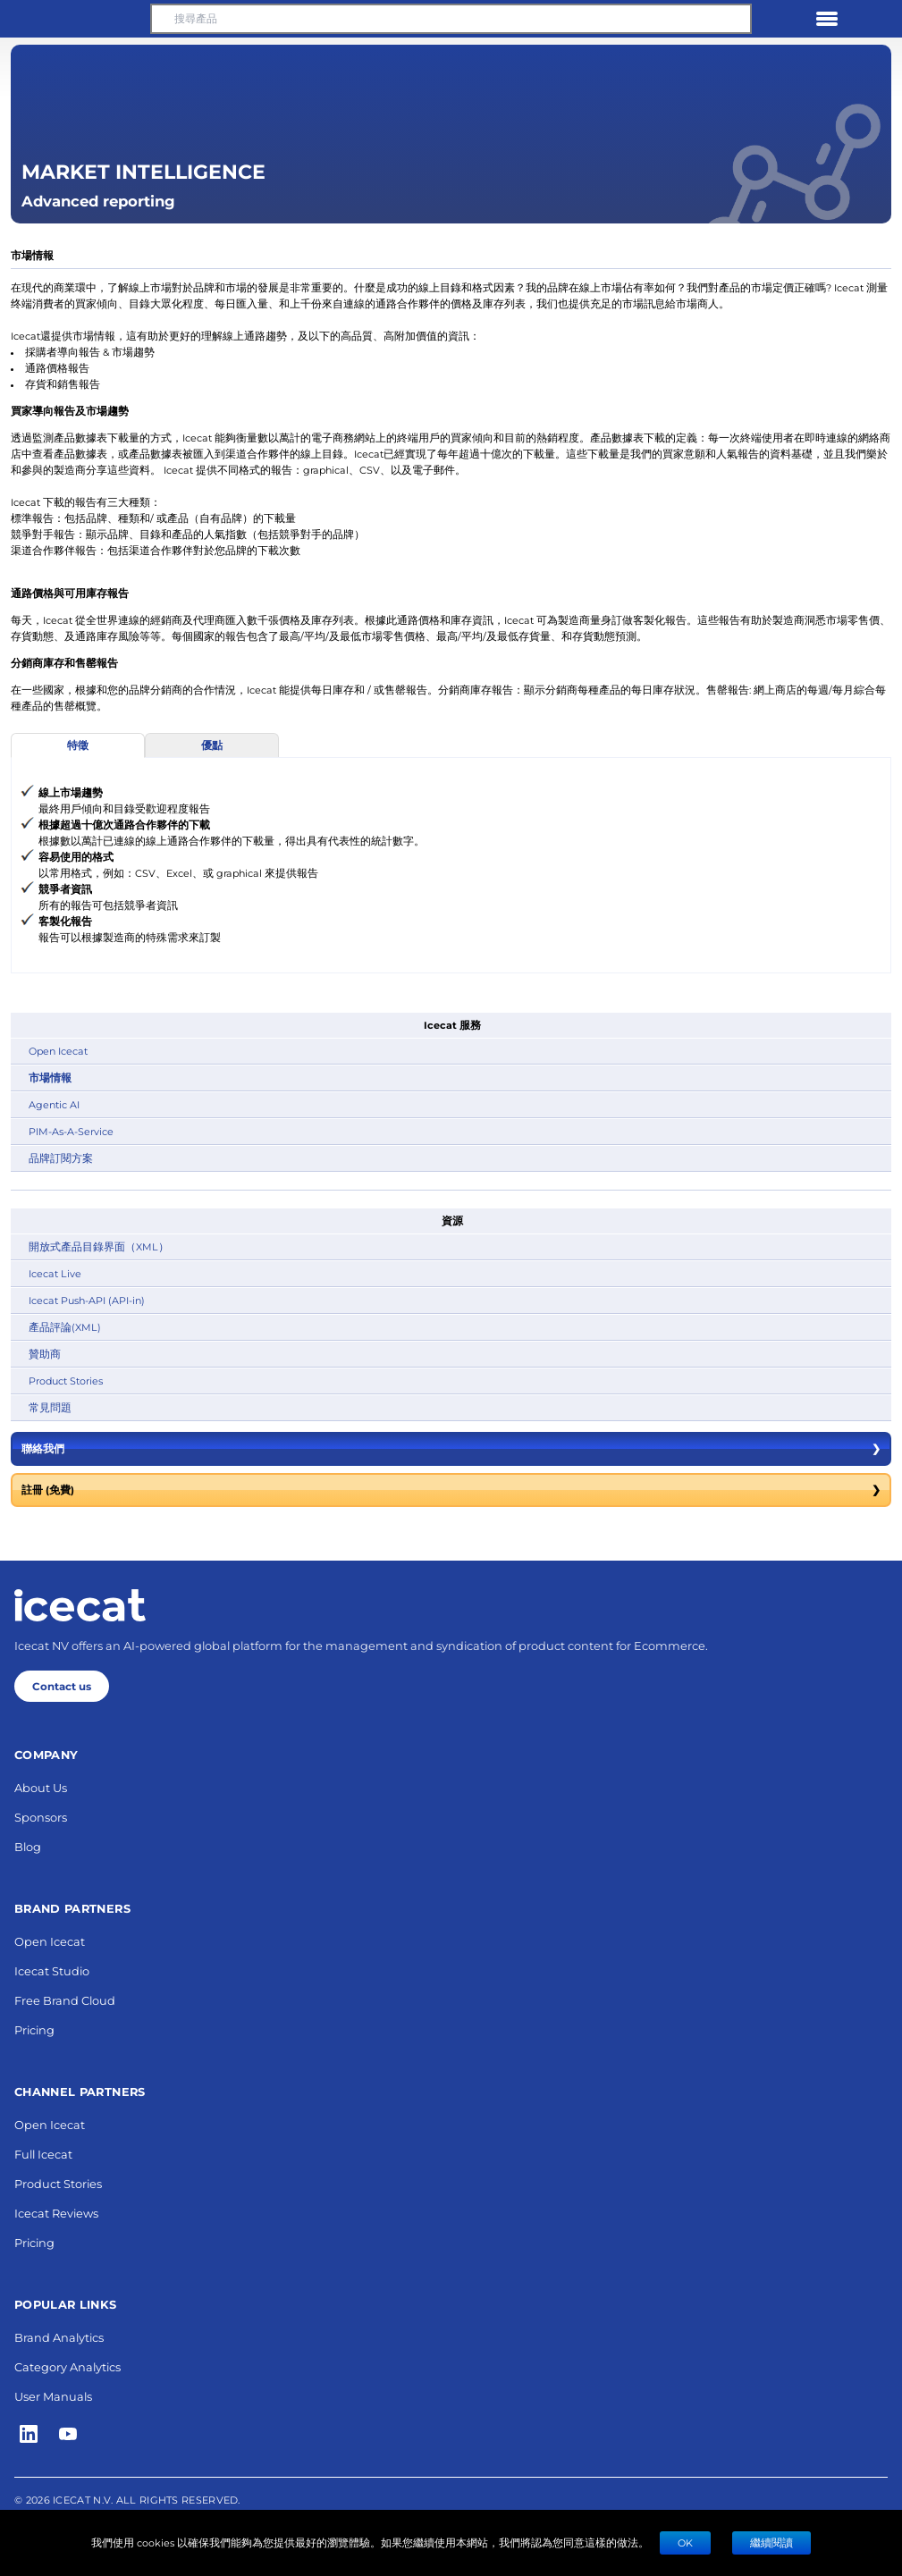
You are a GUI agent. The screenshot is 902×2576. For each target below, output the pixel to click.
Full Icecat (43, 2153)
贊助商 (45, 1354)
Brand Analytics (59, 2337)
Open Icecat (58, 1051)
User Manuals (53, 2396)
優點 (212, 745)
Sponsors (40, 1817)
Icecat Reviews (56, 2212)
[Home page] (80, 1605)
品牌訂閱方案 (61, 1158)
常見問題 (50, 1407)
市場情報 (50, 1077)
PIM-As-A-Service (71, 1131)
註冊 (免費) (451, 1490)
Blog (27, 1846)
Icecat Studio (51, 1970)
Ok (685, 2542)
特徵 (78, 745)
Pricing (34, 2029)
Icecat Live (55, 1273)
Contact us (61, 1685)
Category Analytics (67, 2366)
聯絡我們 (451, 1449)
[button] (75, 19)
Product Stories (66, 1380)
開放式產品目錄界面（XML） (99, 1246)
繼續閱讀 (771, 2542)
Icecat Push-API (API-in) (87, 1300)
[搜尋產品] (451, 19)
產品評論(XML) (65, 1327)
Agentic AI (54, 1104)
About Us (40, 1787)
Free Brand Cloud (64, 2000)
